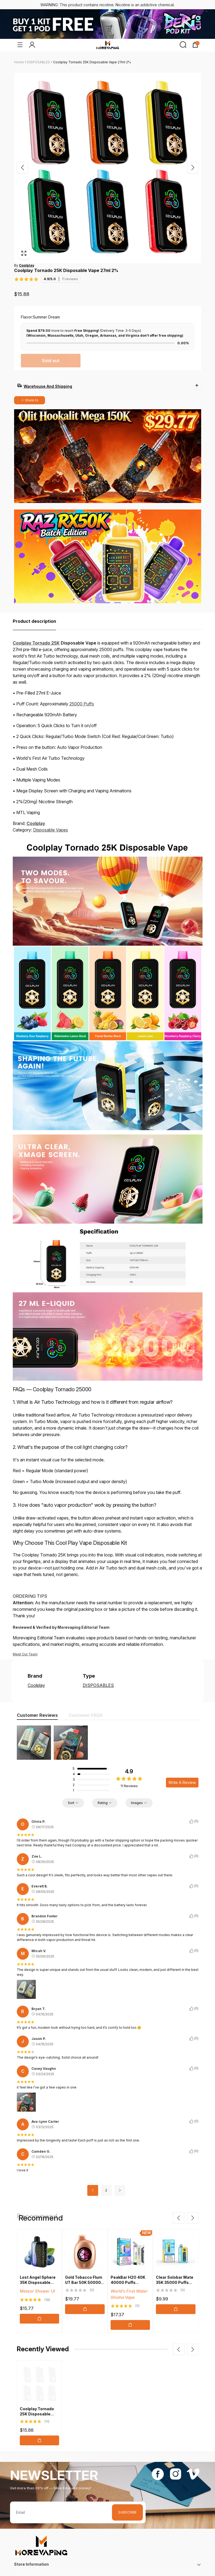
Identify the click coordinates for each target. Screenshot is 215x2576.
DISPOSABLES (38, 62)
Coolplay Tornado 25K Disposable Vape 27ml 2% (92, 62)
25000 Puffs (81, 690)
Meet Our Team (25, 1641)
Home (19, 62)
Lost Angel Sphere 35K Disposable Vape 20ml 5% (38, 2269)
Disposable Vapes (50, 816)
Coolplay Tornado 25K (36, 629)
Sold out (50, 360)
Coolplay (36, 810)
